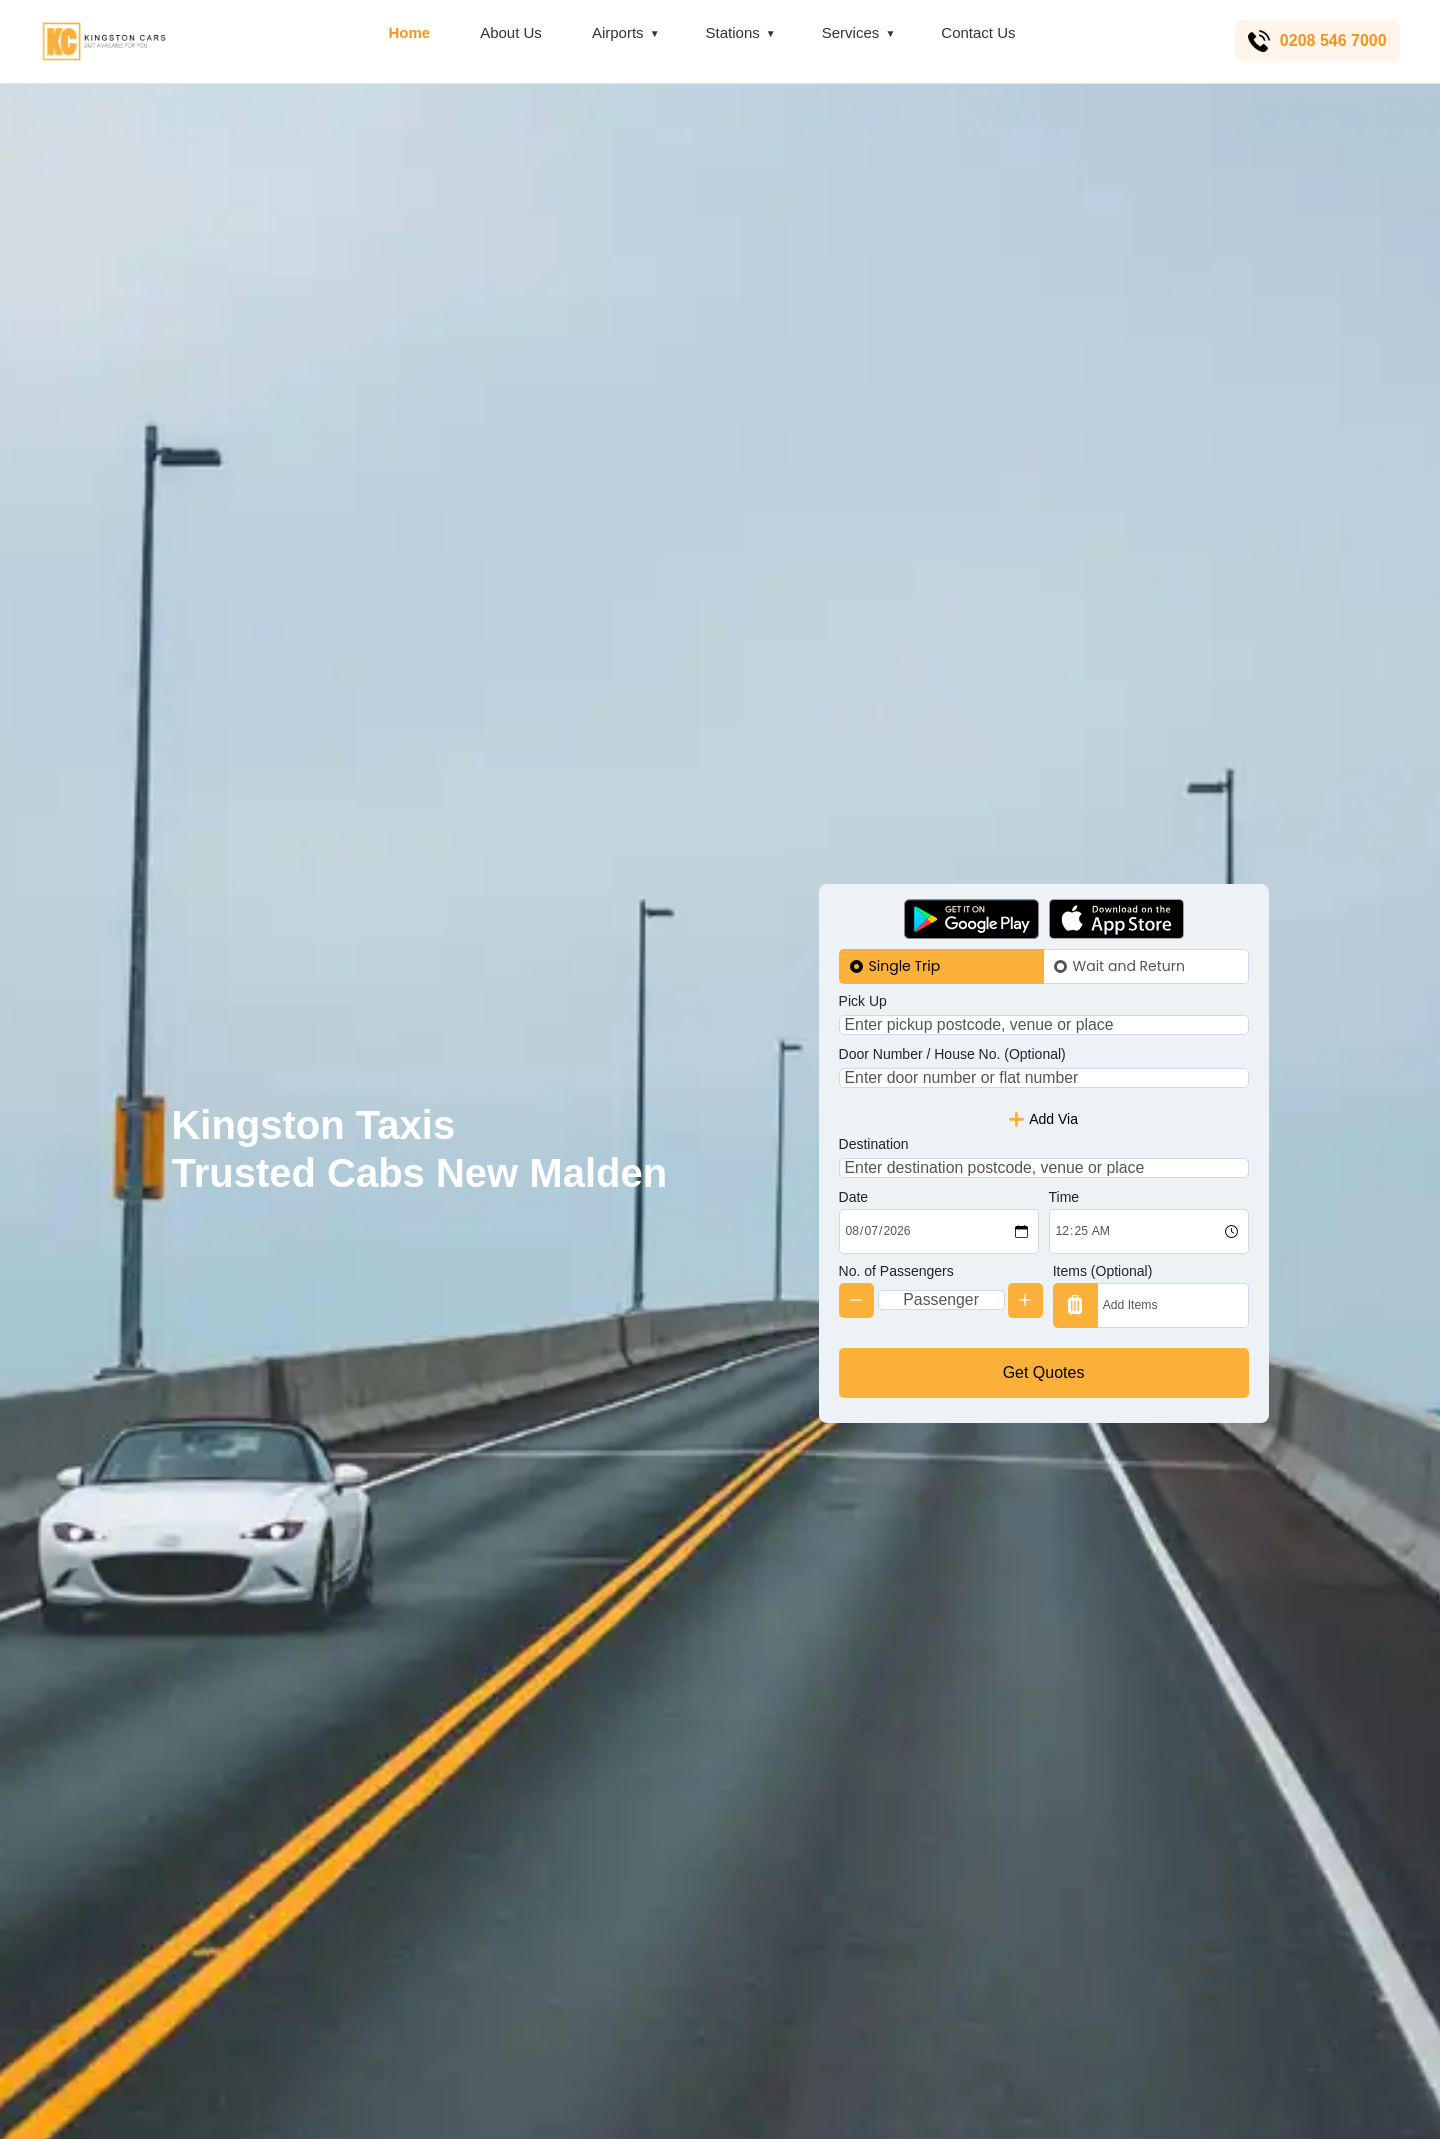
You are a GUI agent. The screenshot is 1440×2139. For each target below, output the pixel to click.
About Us (508, 32)
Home (406, 32)
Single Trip (905, 933)
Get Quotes (1044, 1405)
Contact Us (975, 32)
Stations (729, 32)
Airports (614, 32)
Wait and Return (1129, 933)
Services (847, 32)
